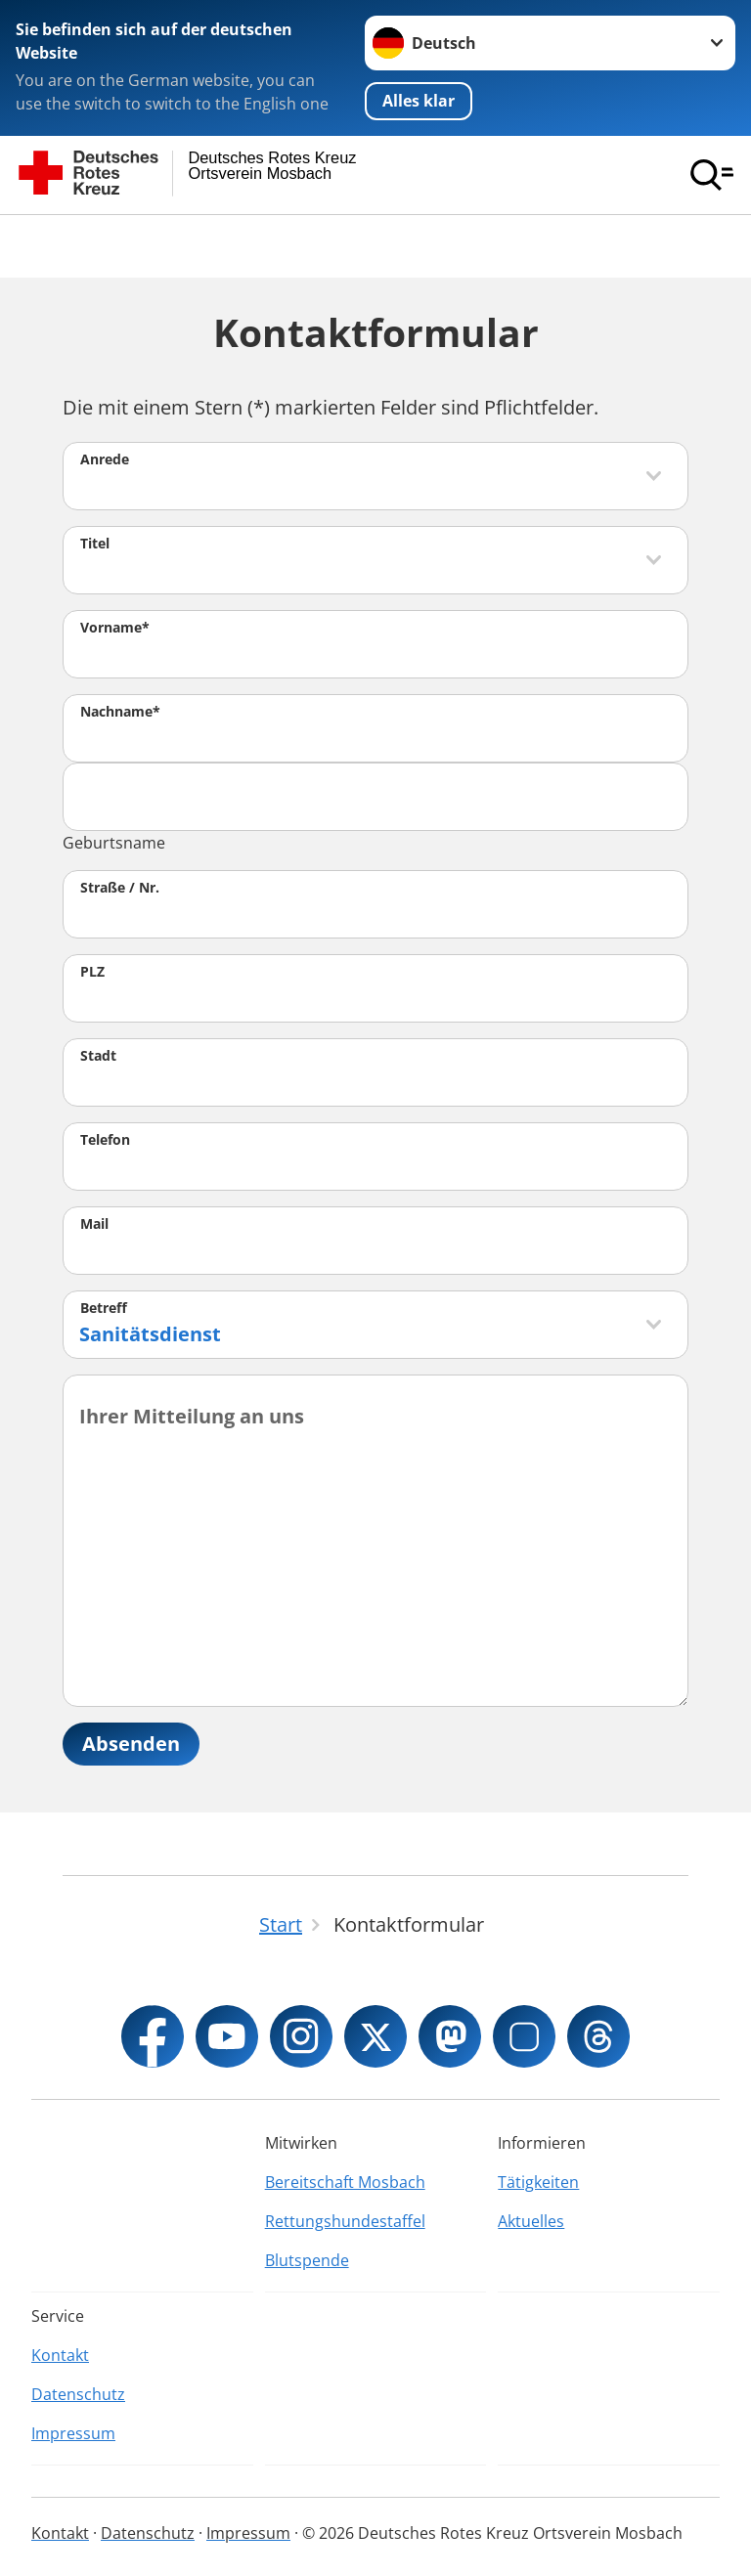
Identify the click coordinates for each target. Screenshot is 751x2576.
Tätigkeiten (538, 2182)
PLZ (92, 971)
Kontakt (60, 2355)
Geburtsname (114, 842)
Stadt (98, 1055)
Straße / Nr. (119, 887)
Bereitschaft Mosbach (345, 2182)
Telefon (105, 1139)
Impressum (73, 2433)
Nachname (120, 711)
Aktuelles (531, 2221)
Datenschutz (78, 2394)
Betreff (103, 1307)
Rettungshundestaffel (345, 2221)
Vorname (115, 627)
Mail (94, 1223)
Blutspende (307, 2260)
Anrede (104, 459)
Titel (95, 543)
